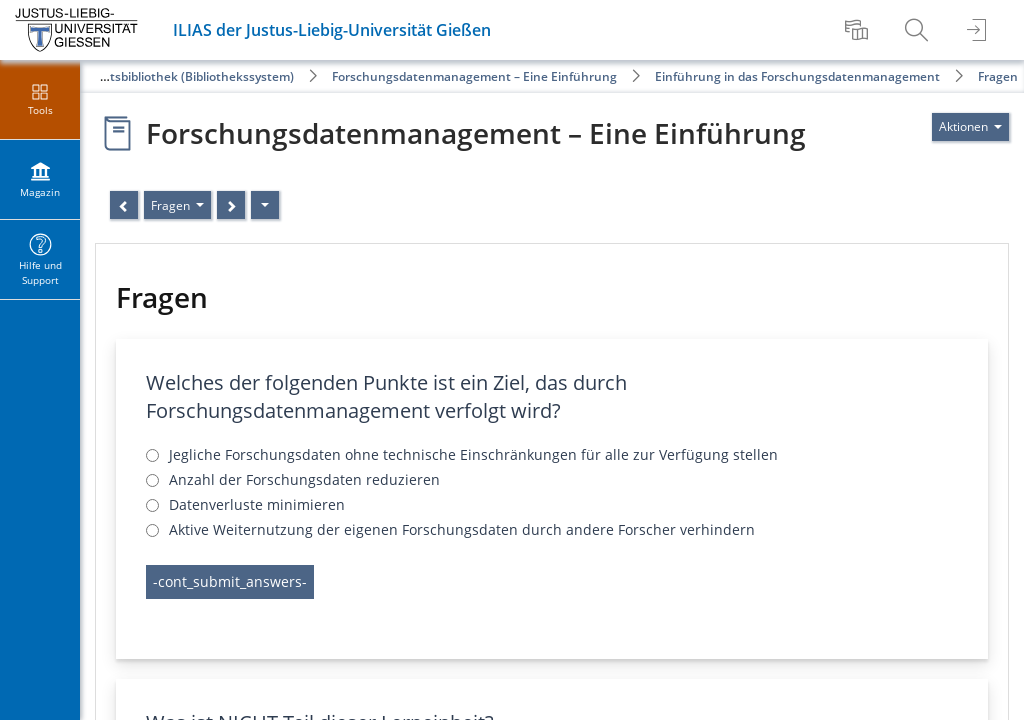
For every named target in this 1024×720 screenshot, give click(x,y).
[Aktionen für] (970, 127)
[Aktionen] (265, 205)
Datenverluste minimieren (257, 504)
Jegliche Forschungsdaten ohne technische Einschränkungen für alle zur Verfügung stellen (473, 454)
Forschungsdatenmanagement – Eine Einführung (474, 76)
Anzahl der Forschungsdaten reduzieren (304, 479)
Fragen (998, 76)
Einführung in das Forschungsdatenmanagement (797, 76)
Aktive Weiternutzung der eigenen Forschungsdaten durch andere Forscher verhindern (462, 529)
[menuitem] (859, 30)
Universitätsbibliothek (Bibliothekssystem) (172, 76)
